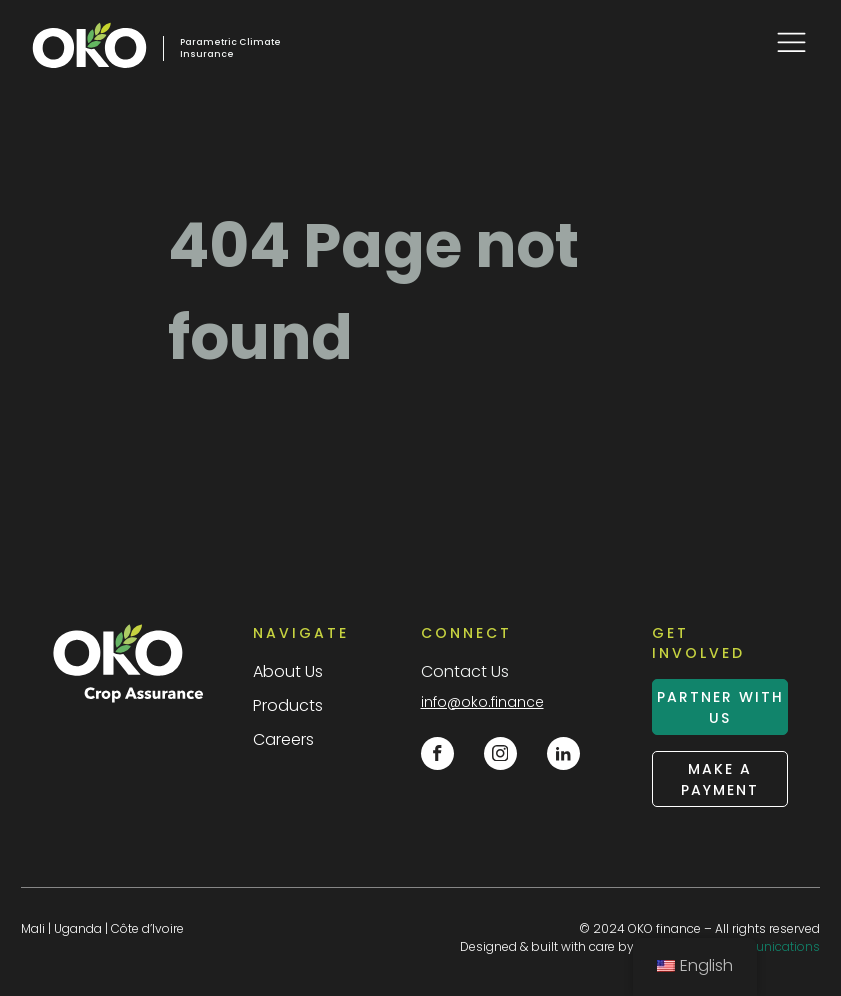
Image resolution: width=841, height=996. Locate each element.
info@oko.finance (482, 702)
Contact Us (465, 671)
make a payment (720, 779)
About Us (288, 671)
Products (288, 705)
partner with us (720, 707)
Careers (283, 739)
